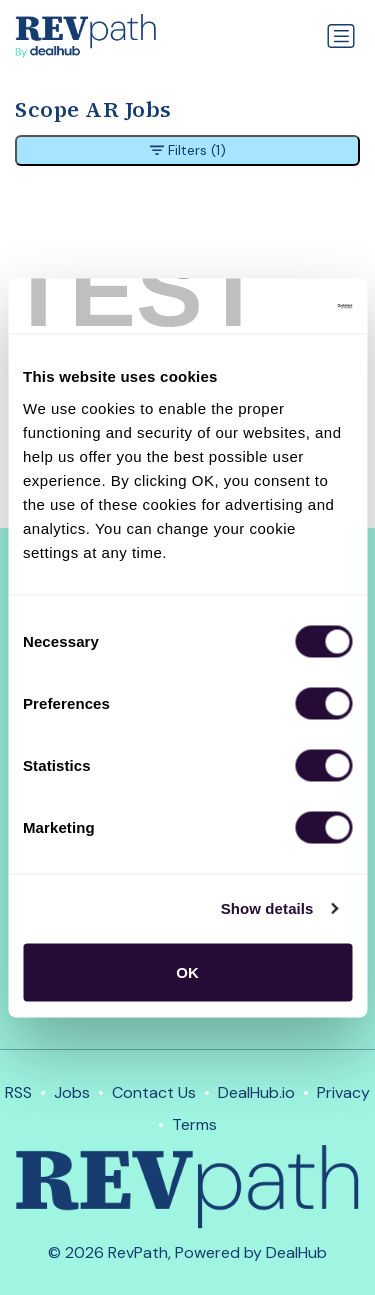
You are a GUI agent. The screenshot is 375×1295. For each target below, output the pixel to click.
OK (187, 971)
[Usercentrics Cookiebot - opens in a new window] (267, 306)
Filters (188, 150)
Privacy (343, 1092)
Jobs (72, 1092)
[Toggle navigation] (341, 36)
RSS (18, 1092)
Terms (194, 1124)
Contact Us (154, 1092)
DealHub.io (256, 1092)
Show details (267, 908)
